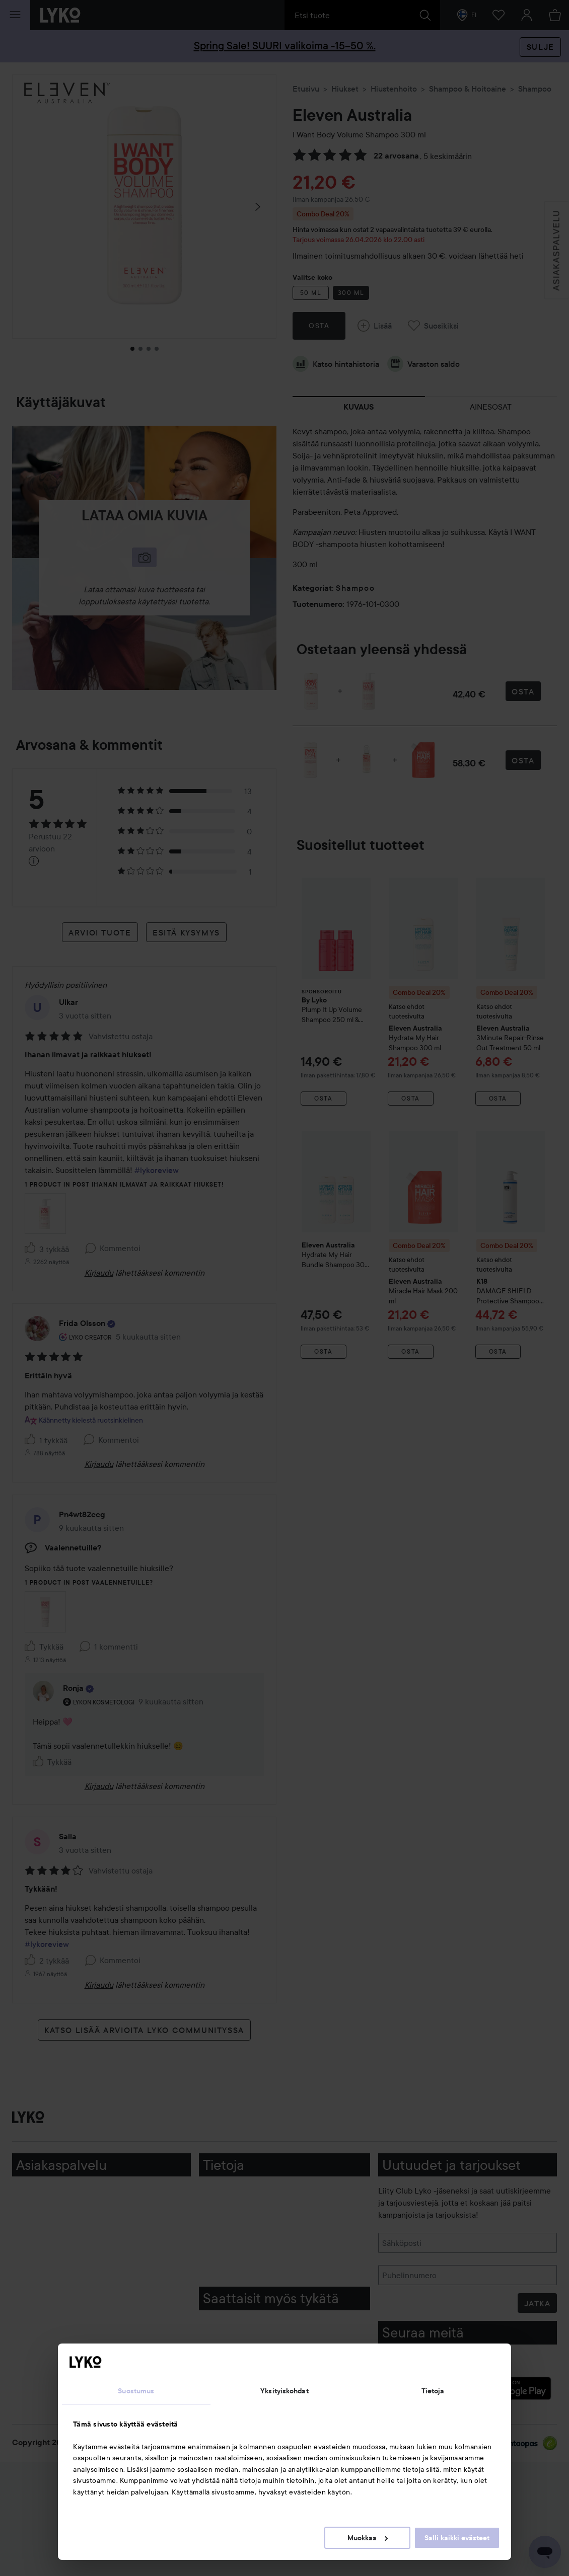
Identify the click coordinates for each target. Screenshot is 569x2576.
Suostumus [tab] (136, 2391)
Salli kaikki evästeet (456, 2538)
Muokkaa (367, 2538)
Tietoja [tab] (433, 2391)
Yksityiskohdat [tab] (284, 2391)
